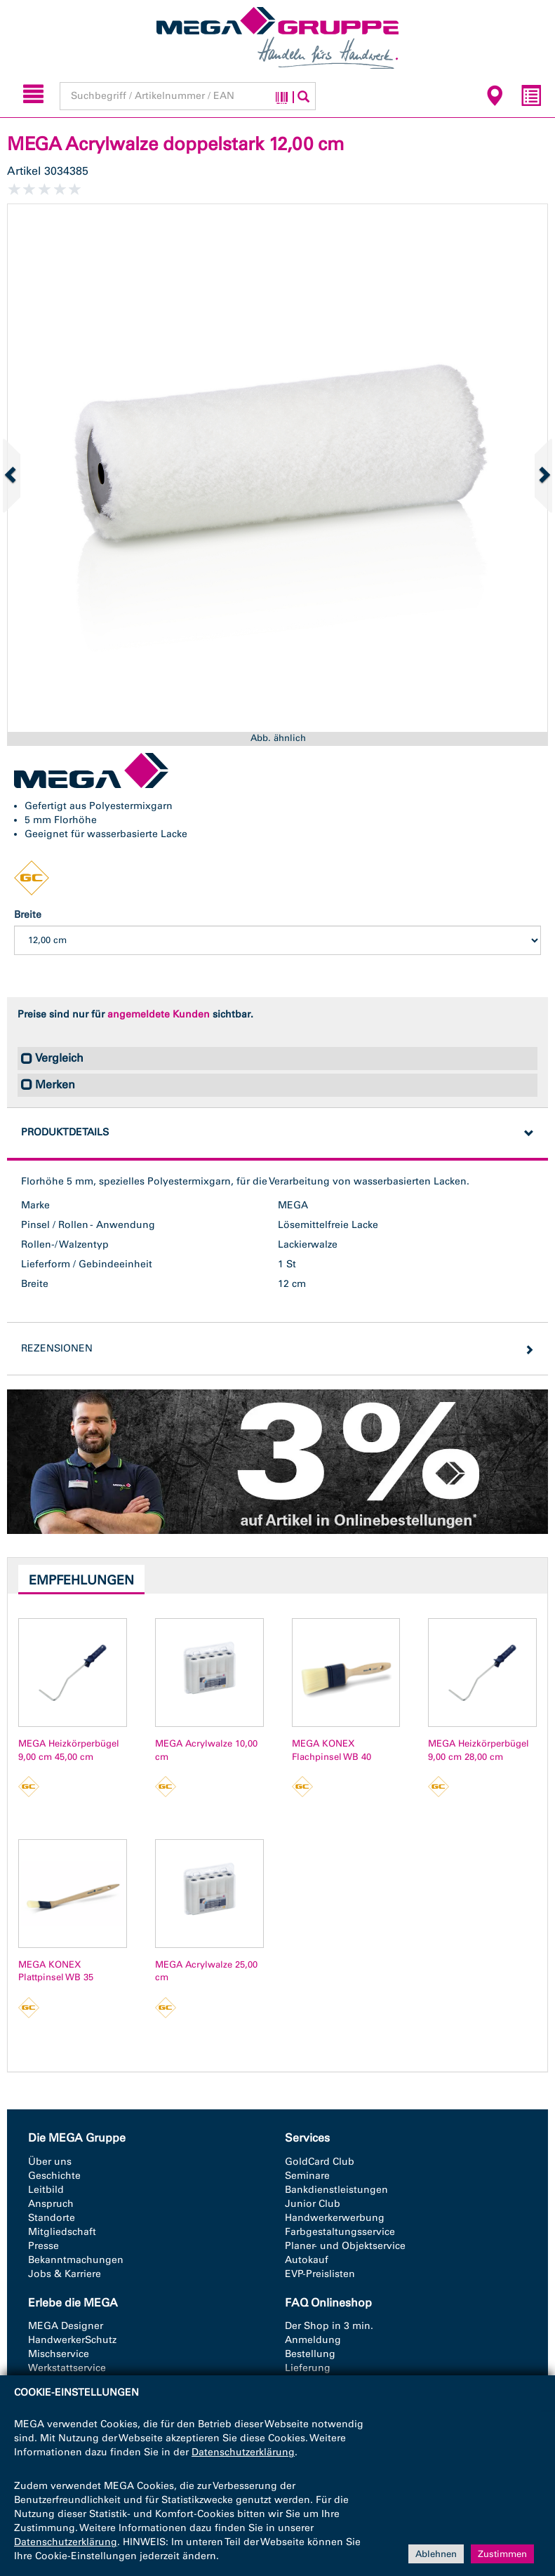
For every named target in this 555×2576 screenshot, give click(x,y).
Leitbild (46, 2190)
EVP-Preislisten (320, 2274)
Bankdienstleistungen (336, 2190)
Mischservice (58, 2354)
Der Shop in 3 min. (329, 2326)
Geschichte (54, 2176)
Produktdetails (65, 1132)
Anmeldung (313, 2340)
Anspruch (51, 2204)
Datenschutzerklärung (243, 2452)
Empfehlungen (81, 1580)
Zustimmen (502, 2553)
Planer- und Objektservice (345, 2246)
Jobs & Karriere (64, 2274)
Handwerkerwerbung (335, 2218)
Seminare (307, 2176)
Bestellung (310, 2354)
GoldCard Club (319, 2162)
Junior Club (312, 2204)
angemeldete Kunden (158, 1014)
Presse (43, 2246)
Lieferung (307, 2368)
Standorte (51, 2218)
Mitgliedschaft (62, 2232)
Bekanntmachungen (75, 2260)
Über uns (50, 2162)
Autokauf (306, 2260)
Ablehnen (436, 2553)
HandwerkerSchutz (72, 2340)
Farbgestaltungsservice (340, 2232)
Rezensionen (57, 1348)
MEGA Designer (65, 2326)
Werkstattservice (67, 2368)
